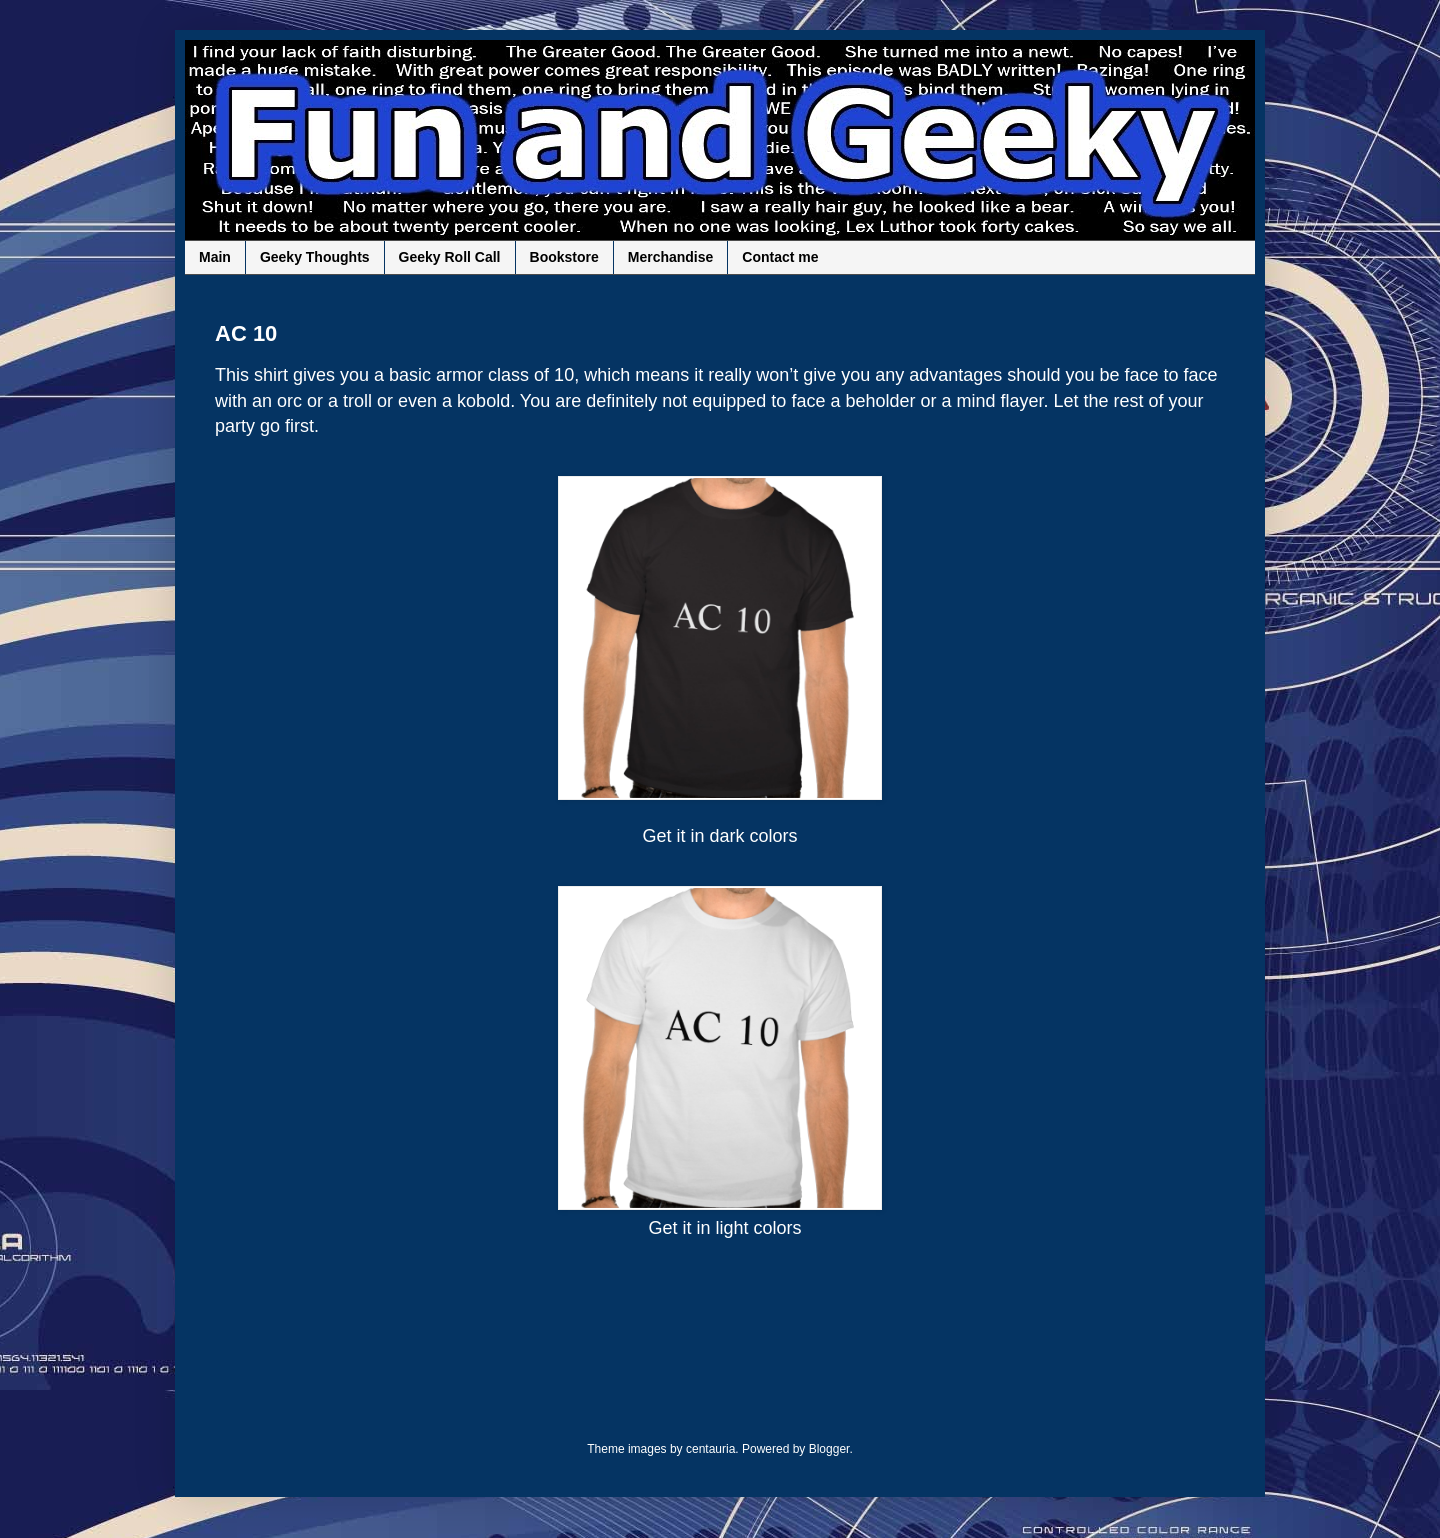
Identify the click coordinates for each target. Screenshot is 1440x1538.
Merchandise (671, 257)
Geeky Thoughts (315, 257)
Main (215, 257)
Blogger (829, 1449)
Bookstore (564, 257)
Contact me (780, 257)
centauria (710, 1449)
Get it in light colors (724, 1228)
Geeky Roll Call (450, 257)
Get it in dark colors (719, 836)
